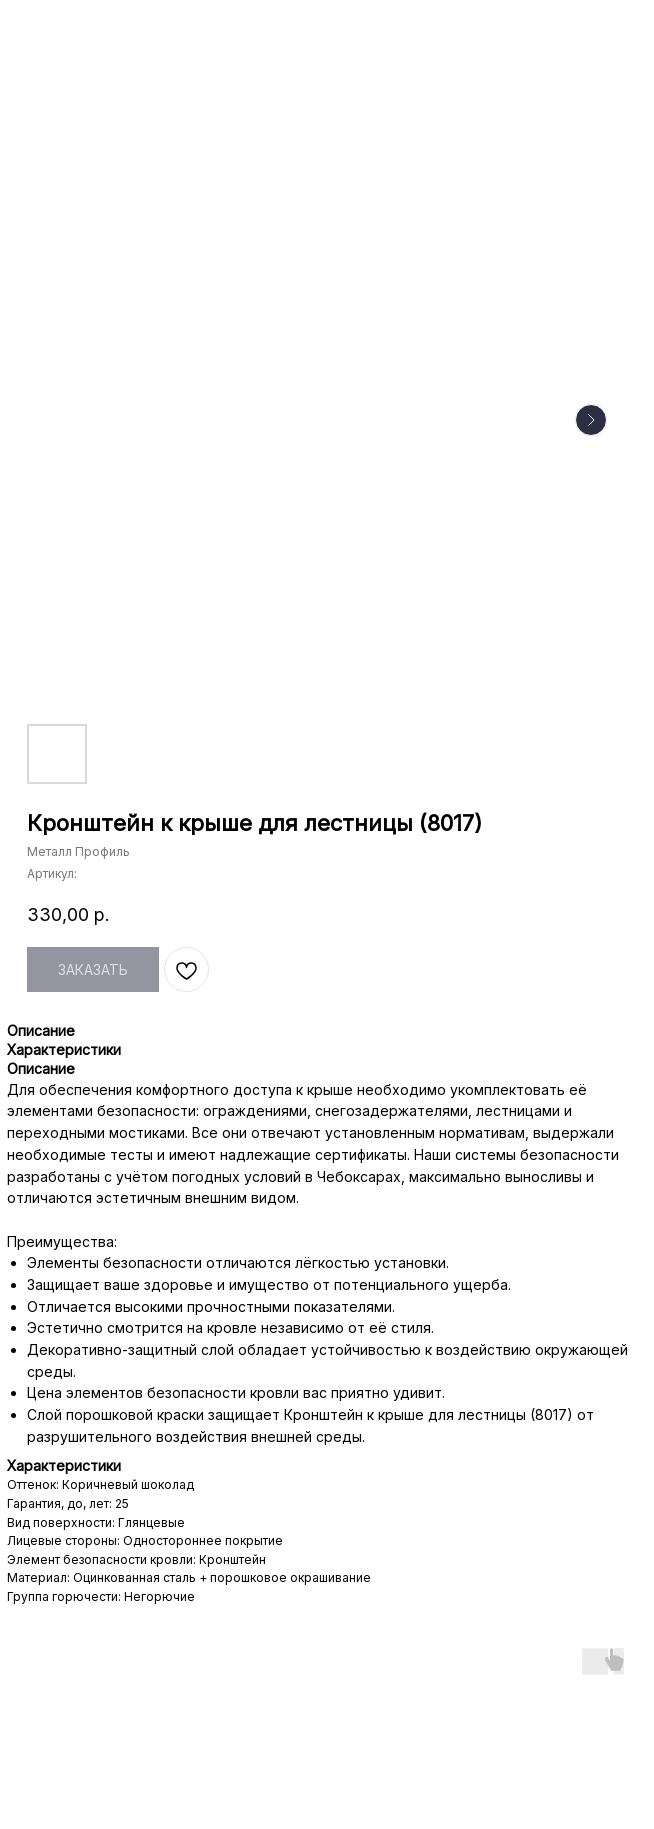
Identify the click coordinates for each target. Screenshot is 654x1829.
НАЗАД (57, 28)
